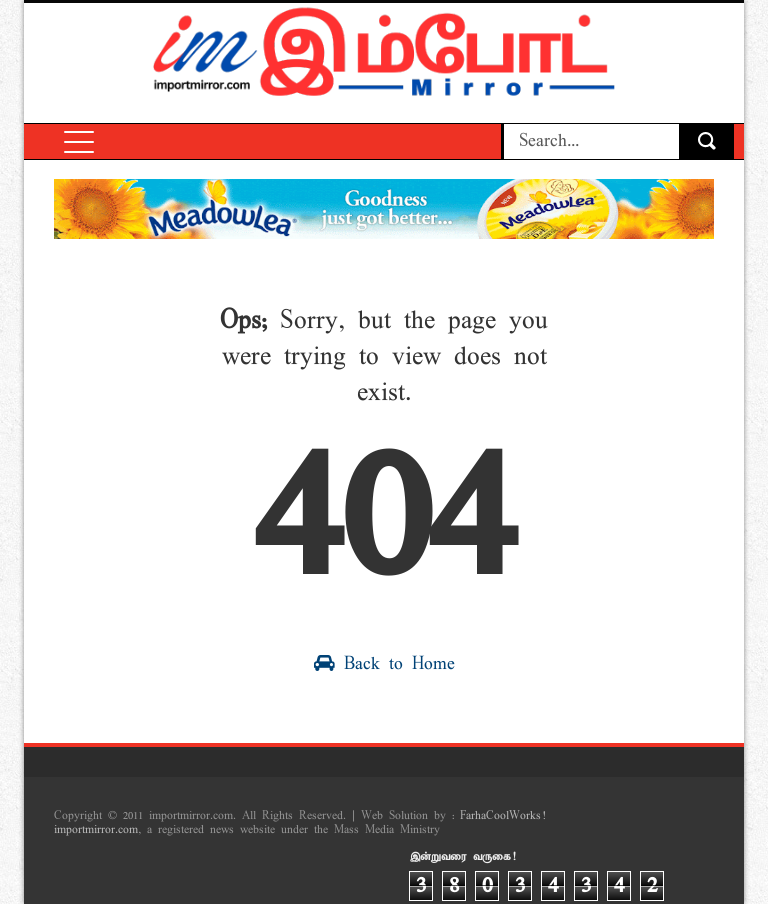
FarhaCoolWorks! (502, 816)
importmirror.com (96, 830)
